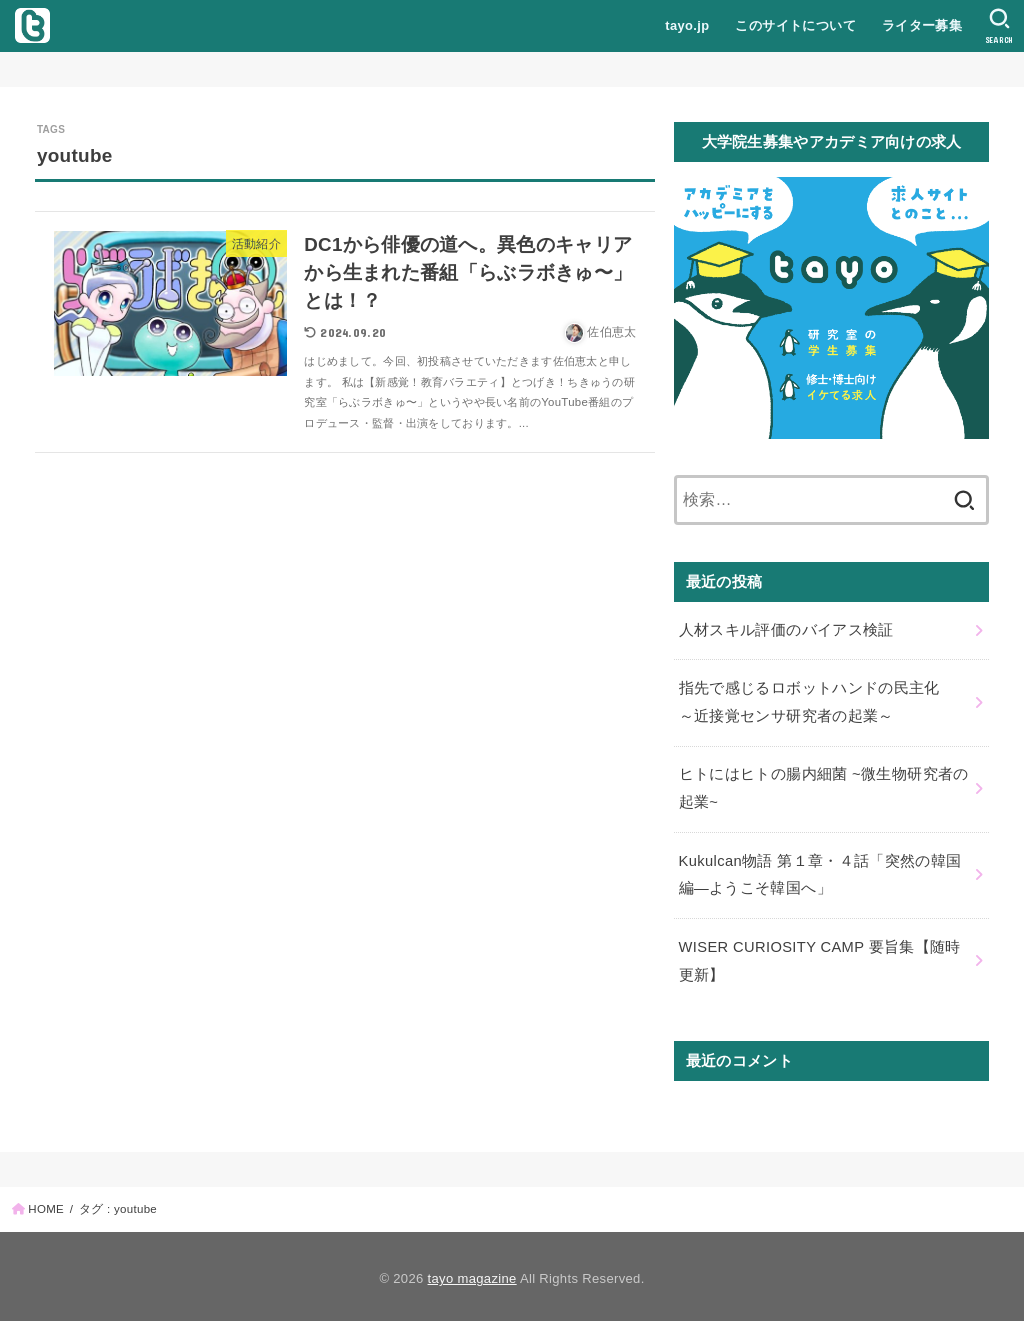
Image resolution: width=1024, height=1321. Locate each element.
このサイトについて (795, 25)
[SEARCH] (999, 26)
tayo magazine (472, 1273)
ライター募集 (921, 25)
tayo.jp (687, 25)
